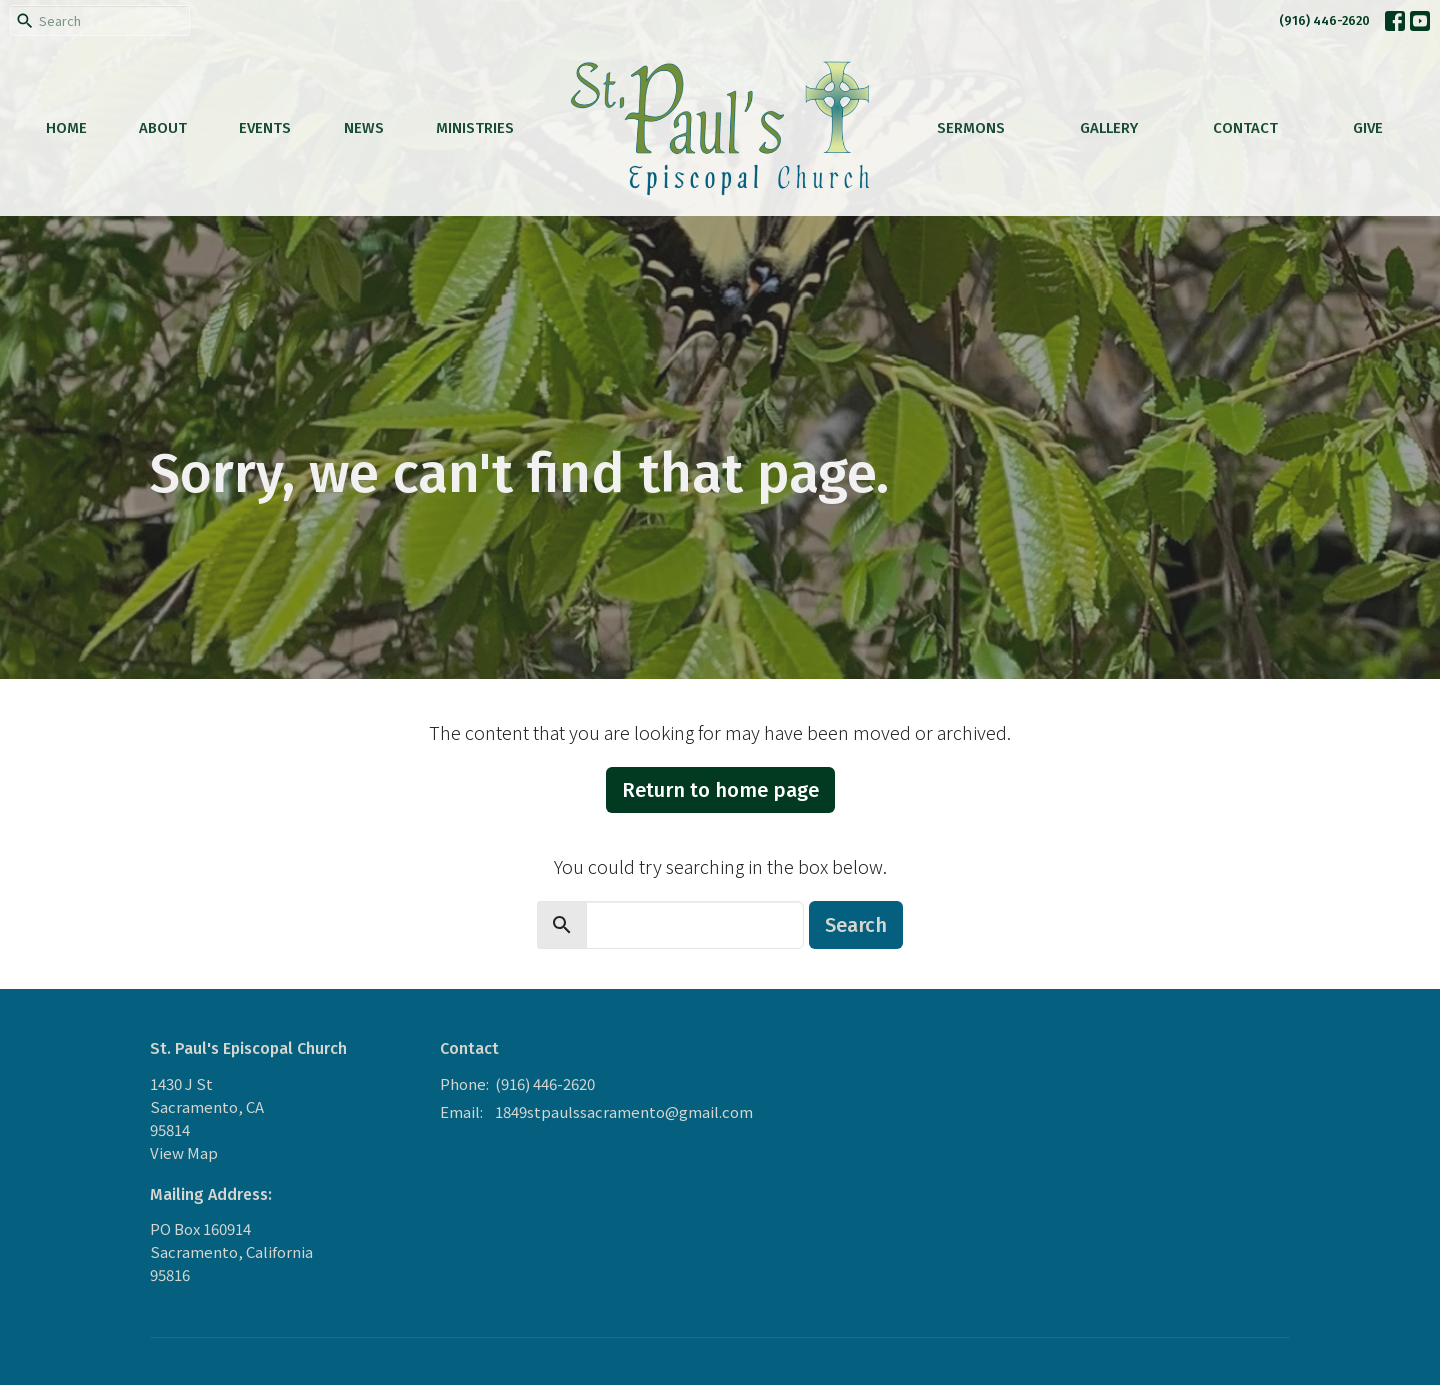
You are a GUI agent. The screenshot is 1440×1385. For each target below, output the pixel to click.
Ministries (475, 128)
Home (66, 128)
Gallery (1109, 128)
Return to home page (720, 790)
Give (1368, 128)
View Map (184, 1152)
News (364, 128)
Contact (1245, 128)
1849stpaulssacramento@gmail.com (624, 1111)
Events (265, 128)
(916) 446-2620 (1324, 20)
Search (856, 925)
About (163, 128)
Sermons (971, 128)
